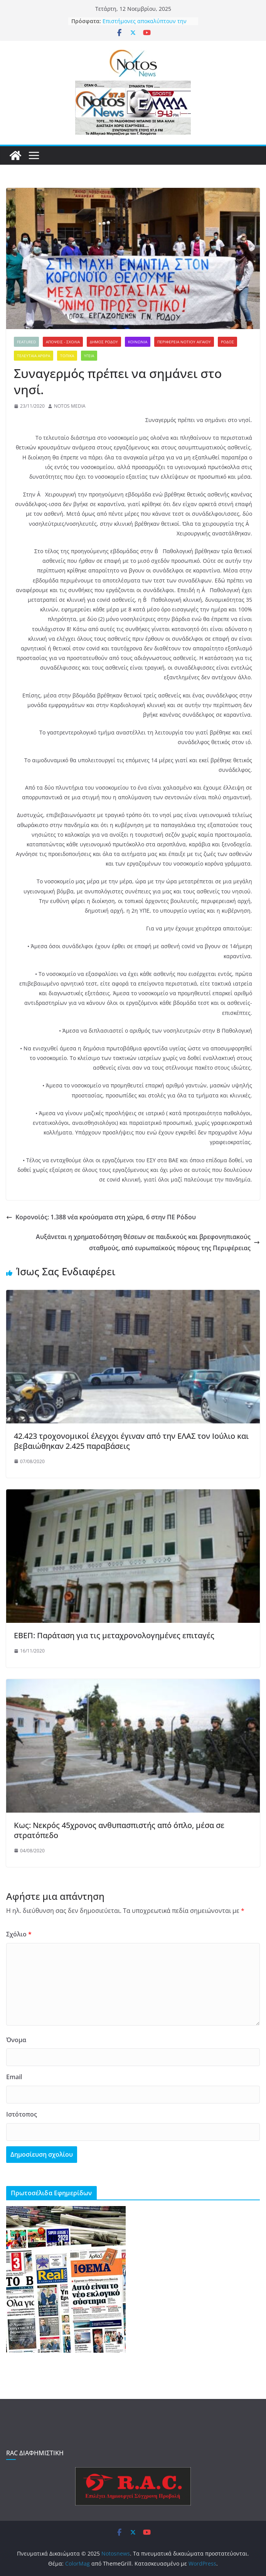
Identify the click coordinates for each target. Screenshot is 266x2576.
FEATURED (26, 341)
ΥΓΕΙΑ (89, 355)
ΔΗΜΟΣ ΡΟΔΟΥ (104, 341)
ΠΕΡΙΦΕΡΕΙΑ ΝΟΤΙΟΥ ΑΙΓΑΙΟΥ (184, 341)
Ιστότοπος (21, 2114)
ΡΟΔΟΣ (227, 341)
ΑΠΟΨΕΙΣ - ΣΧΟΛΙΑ (63, 341)
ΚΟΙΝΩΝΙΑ (137, 341)
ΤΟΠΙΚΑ (67, 355)
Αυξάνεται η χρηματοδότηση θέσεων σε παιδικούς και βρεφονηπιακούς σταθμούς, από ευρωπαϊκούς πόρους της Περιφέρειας (148, 1242)
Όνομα (16, 2040)
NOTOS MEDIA (70, 406)
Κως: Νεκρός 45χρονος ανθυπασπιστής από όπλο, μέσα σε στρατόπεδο (119, 1830)
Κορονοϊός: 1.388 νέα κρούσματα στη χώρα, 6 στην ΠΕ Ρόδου (101, 1217)
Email (14, 2077)
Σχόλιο (19, 1934)
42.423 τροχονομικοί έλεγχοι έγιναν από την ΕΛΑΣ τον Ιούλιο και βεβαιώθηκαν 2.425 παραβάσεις (131, 1441)
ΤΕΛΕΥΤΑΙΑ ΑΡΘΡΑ (33, 355)
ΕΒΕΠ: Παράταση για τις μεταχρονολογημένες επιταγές (114, 1635)
